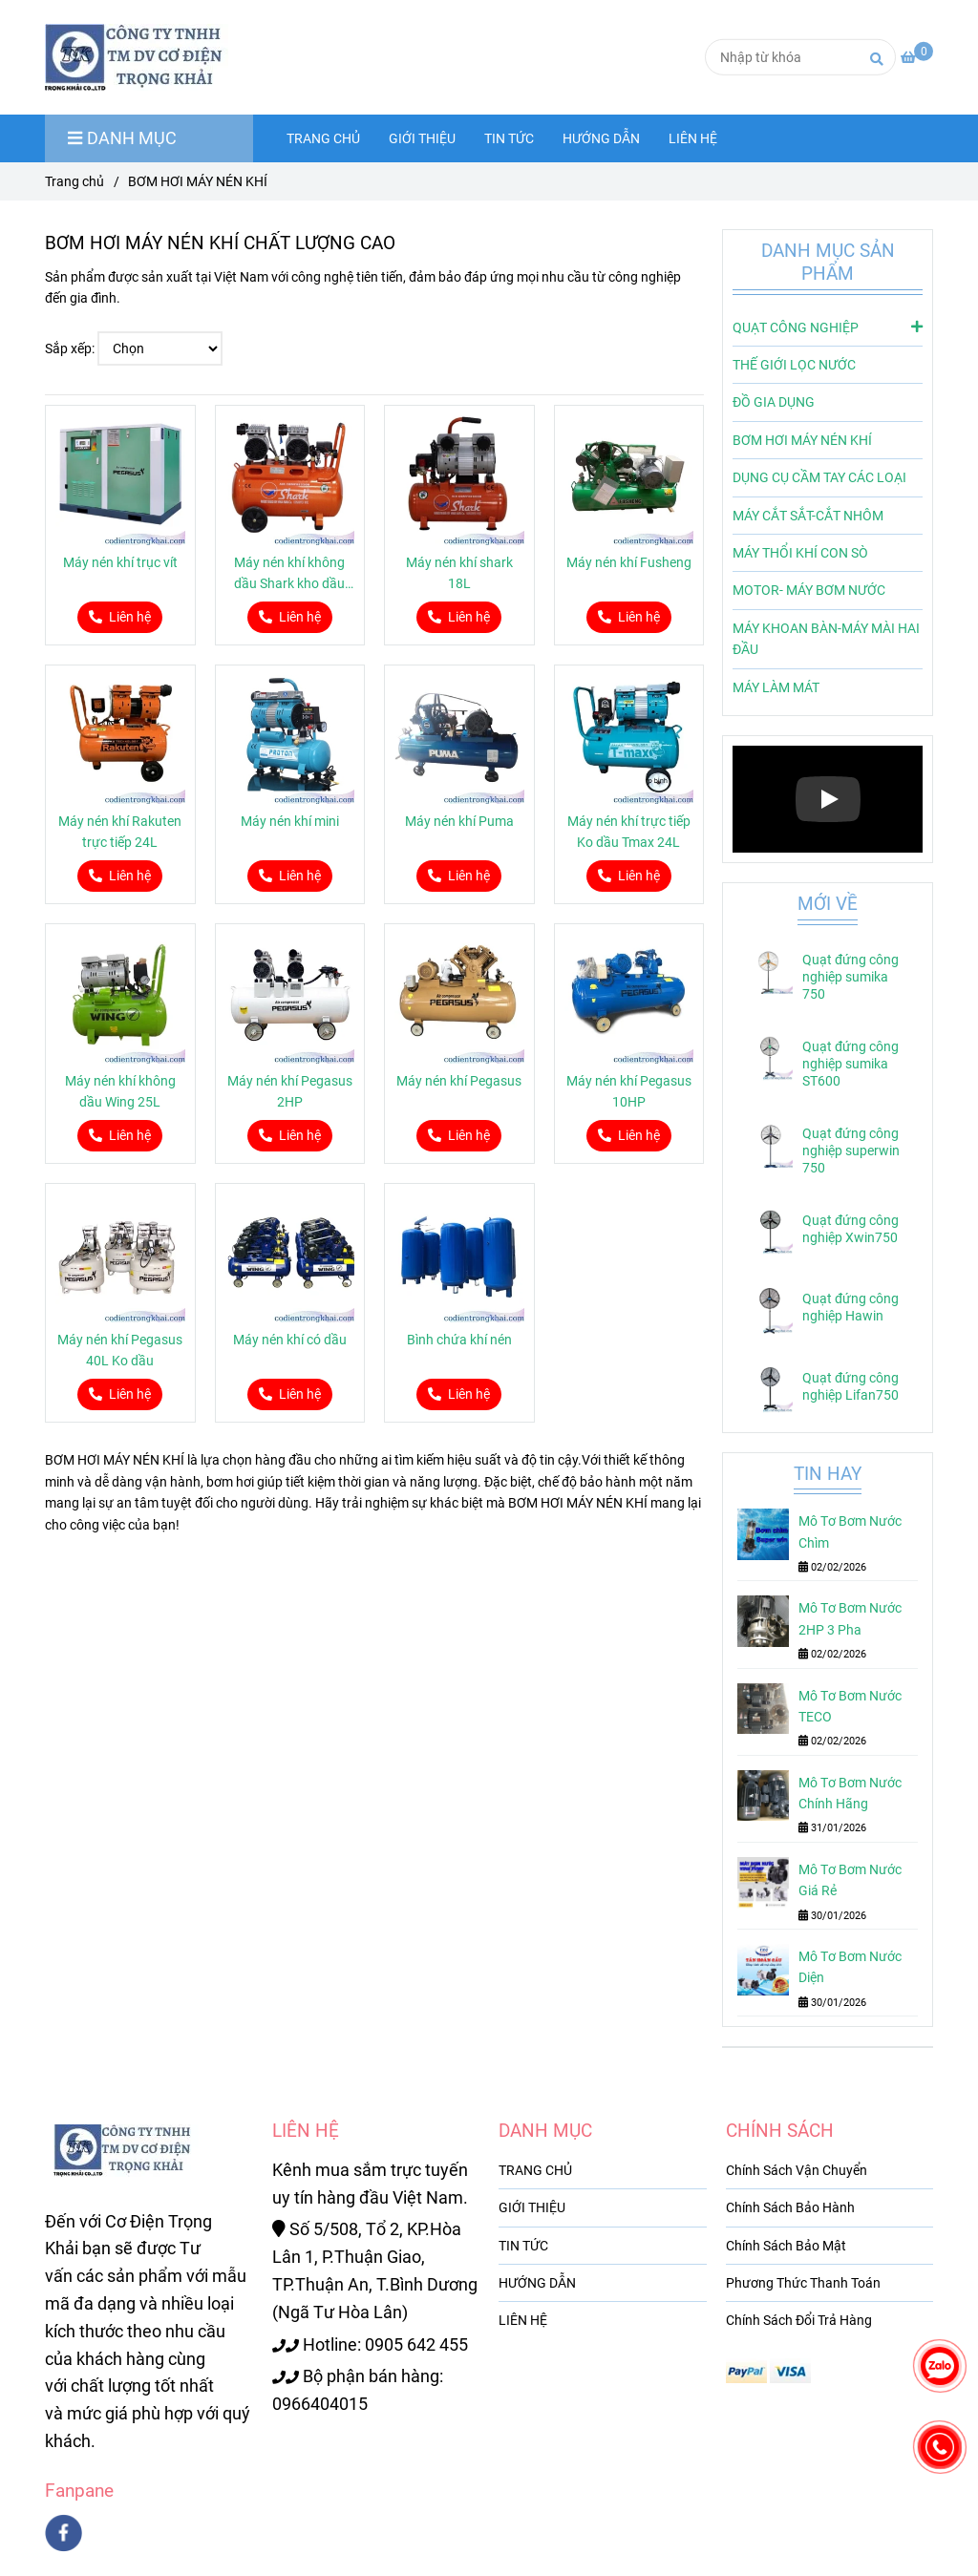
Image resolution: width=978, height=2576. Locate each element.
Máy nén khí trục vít (120, 562)
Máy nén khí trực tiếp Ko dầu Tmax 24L (629, 831)
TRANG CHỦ (323, 138)
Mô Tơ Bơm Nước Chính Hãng (850, 1793)
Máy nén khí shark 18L (459, 573)
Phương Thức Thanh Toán (803, 2283)
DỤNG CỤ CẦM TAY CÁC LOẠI (819, 477)
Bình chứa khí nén (459, 1339)
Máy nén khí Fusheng (628, 562)
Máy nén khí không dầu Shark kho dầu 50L (289, 574)
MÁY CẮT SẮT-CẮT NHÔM (808, 515)
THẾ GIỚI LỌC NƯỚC (794, 364)
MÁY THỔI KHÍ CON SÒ (800, 552)
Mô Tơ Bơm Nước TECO (850, 1706)
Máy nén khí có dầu (290, 1339)
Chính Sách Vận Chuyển (796, 2170)
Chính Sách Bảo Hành (790, 2207)
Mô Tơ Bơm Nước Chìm (850, 1531)
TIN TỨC (509, 138)
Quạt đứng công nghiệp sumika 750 (850, 977)
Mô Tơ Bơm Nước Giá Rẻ (850, 1880)
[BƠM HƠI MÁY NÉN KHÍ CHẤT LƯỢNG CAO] (917, 57)
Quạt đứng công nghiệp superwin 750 (851, 1150)
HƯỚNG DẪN (601, 138)
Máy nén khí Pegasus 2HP (289, 1091)
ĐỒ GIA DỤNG (774, 402)
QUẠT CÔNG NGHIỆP (828, 326)
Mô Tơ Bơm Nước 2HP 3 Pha (850, 1618)
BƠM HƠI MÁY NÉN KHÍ (802, 440)
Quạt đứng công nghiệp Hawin (850, 1307)
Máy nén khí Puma (459, 821)
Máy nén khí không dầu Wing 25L (120, 1091)
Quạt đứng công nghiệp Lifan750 (850, 1386)
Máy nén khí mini (290, 821)
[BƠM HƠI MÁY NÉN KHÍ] (145, 57)
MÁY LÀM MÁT (776, 687)
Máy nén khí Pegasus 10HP (628, 1091)
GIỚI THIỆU (422, 138)
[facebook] (63, 2533)
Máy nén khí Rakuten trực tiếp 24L (119, 831)
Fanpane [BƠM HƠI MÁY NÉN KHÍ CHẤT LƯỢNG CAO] (79, 2491)
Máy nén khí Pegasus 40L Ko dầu (119, 1350)
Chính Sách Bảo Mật (786, 2245)
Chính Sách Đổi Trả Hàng (799, 2320)
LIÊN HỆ (693, 138)
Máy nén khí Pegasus (458, 1080)
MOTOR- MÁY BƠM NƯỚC (809, 590)
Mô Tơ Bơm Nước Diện (850, 1967)
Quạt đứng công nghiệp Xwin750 (850, 1229)
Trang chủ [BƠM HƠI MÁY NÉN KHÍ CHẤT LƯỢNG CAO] (74, 181)
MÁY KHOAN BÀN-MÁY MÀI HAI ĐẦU (826, 639)
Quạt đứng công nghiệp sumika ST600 (850, 1063)
